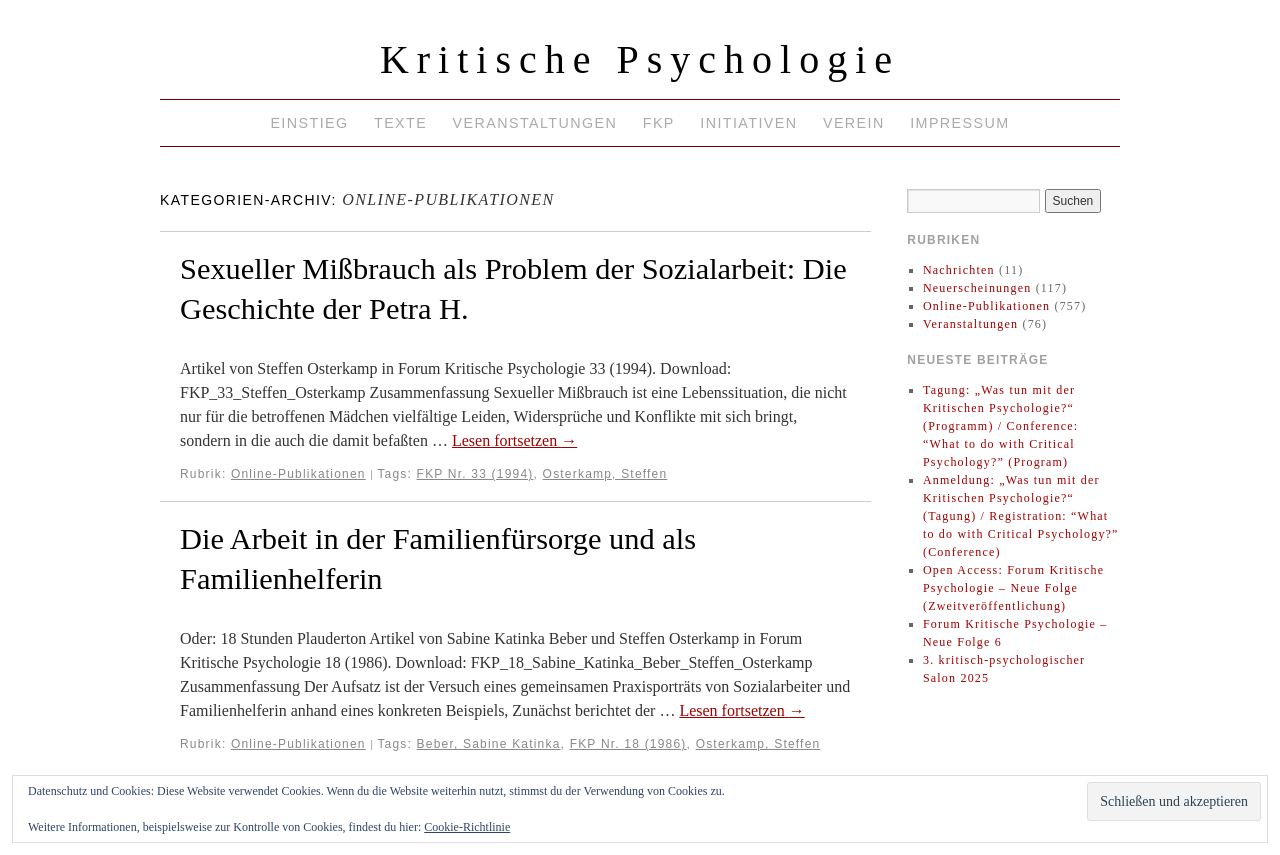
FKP (659, 123)
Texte (400, 123)
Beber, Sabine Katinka (489, 744)
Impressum (959, 123)
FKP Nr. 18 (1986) (628, 744)
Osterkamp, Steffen (605, 474)
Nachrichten (959, 270)
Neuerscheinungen (977, 288)
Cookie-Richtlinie (467, 827)
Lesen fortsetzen (514, 440)
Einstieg (309, 123)
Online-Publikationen (298, 474)
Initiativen (748, 123)
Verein (854, 123)
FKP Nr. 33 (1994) (475, 474)
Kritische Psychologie (640, 59)
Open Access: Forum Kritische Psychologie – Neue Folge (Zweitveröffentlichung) (1013, 588)
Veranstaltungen (535, 123)
